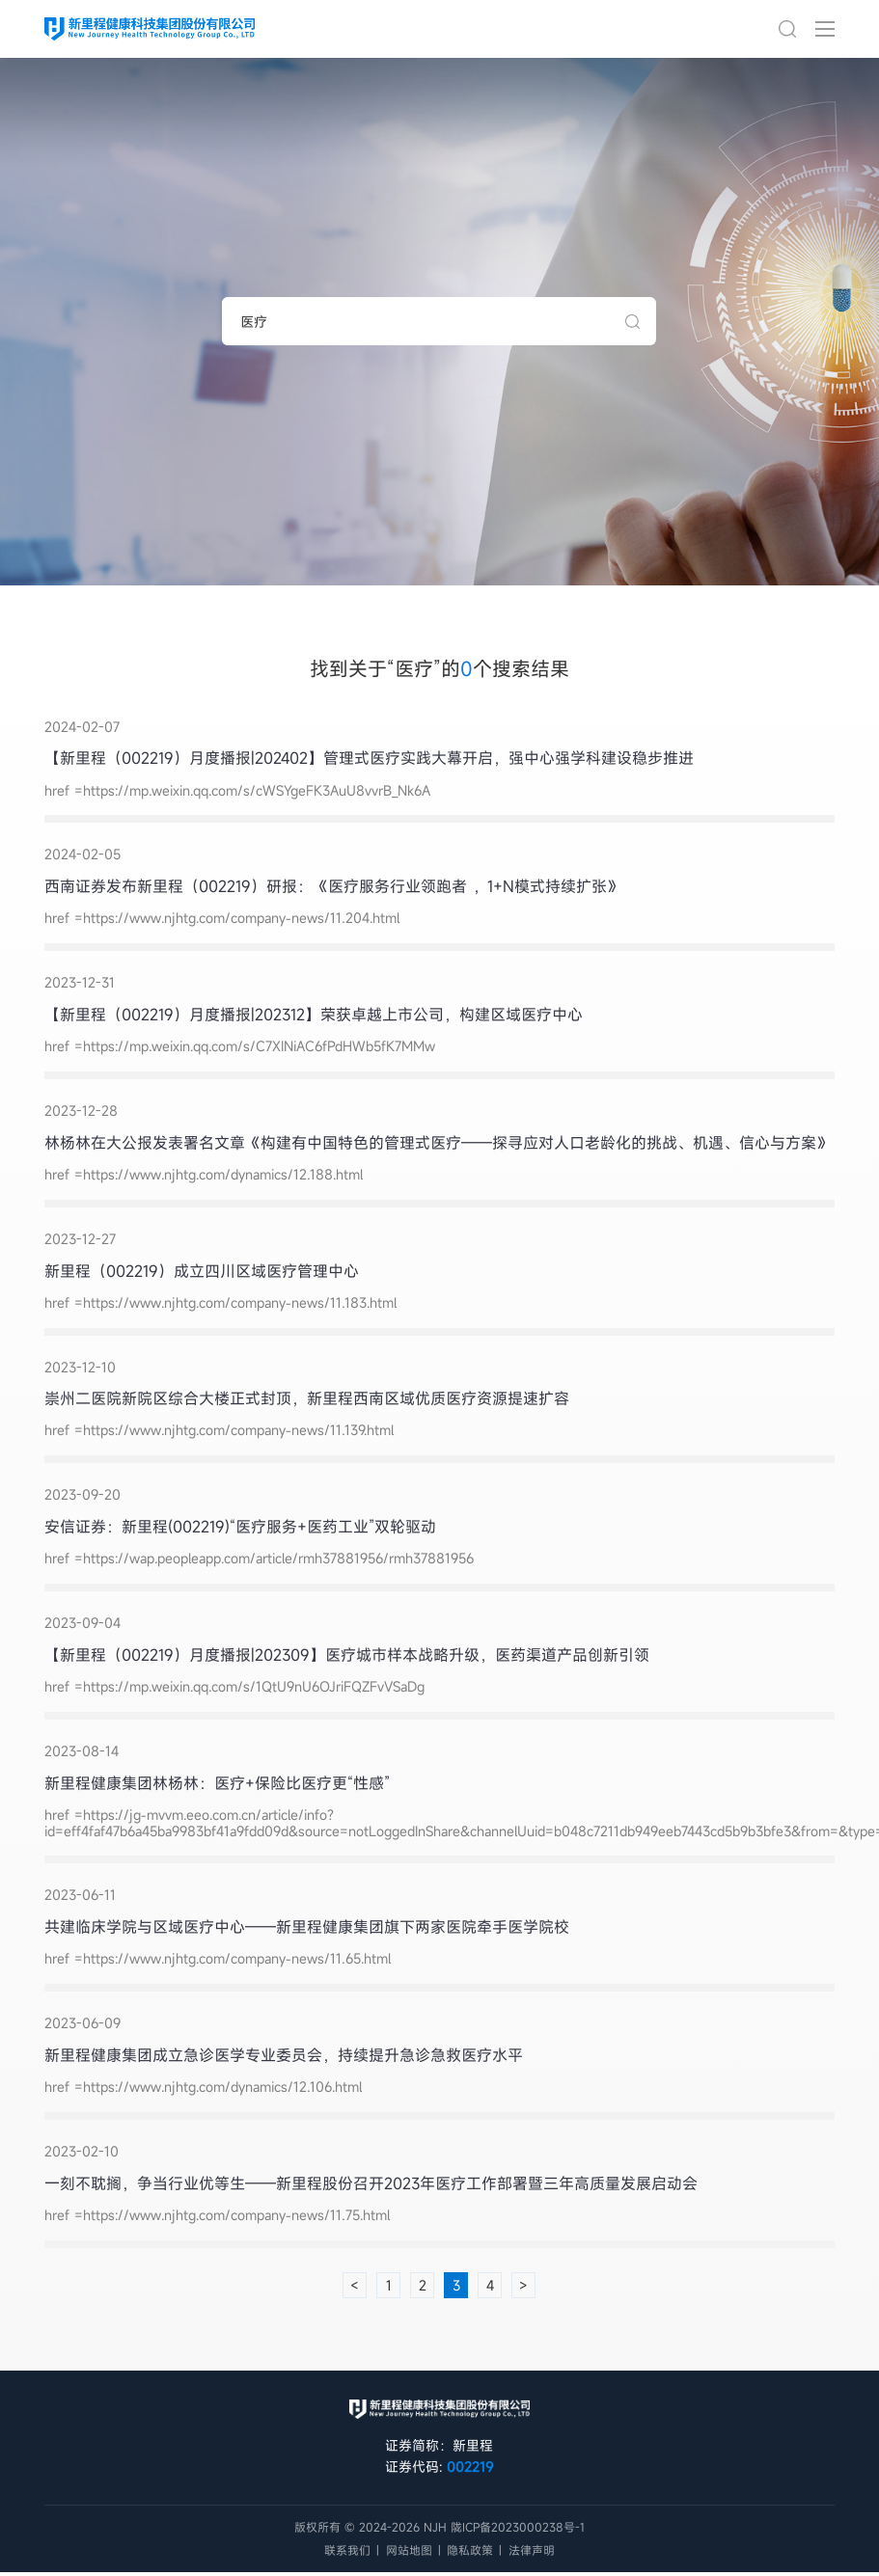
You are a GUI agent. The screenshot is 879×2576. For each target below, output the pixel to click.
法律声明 (531, 2550)
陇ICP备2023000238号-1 (518, 2527)
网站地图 (409, 2550)
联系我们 (347, 2550)
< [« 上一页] (354, 2285)
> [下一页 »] (523, 2285)
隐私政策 (470, 2550)
